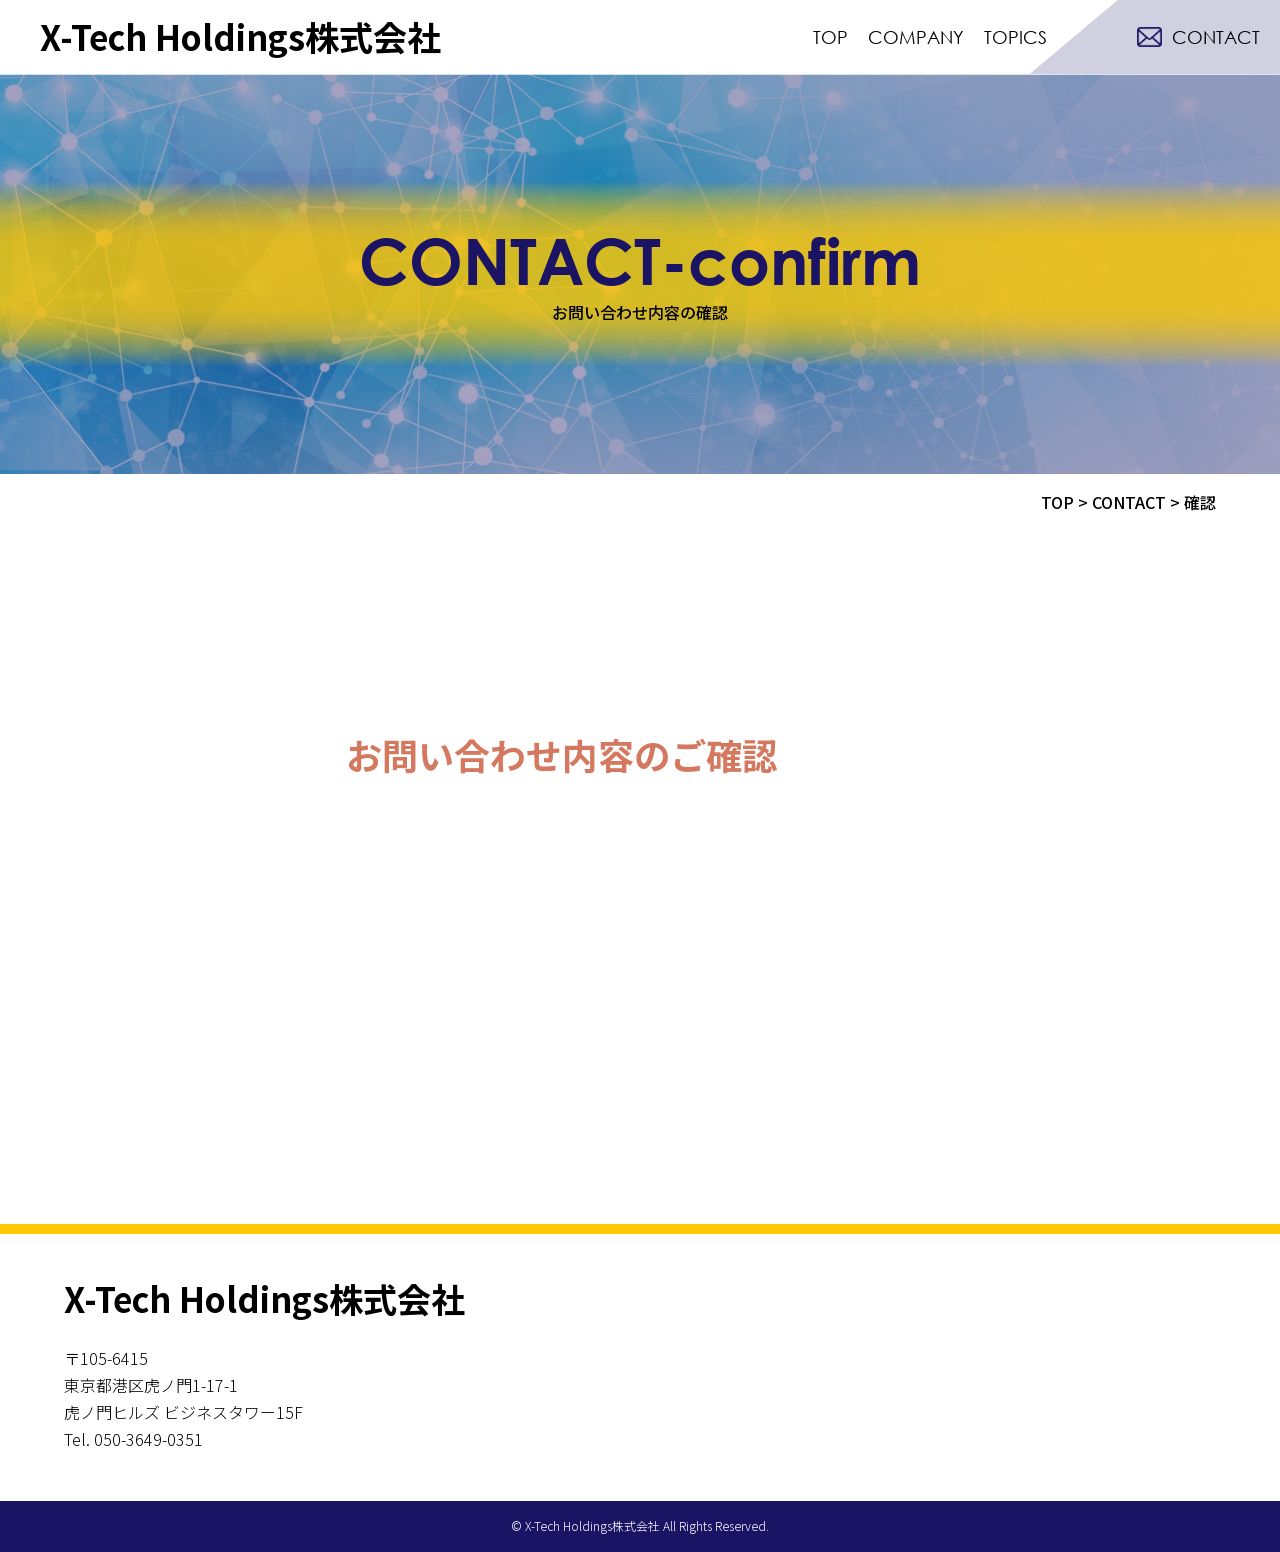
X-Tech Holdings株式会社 (240, 37)
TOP (830, 37)
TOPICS (1015, 37)
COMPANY (916, 37)
